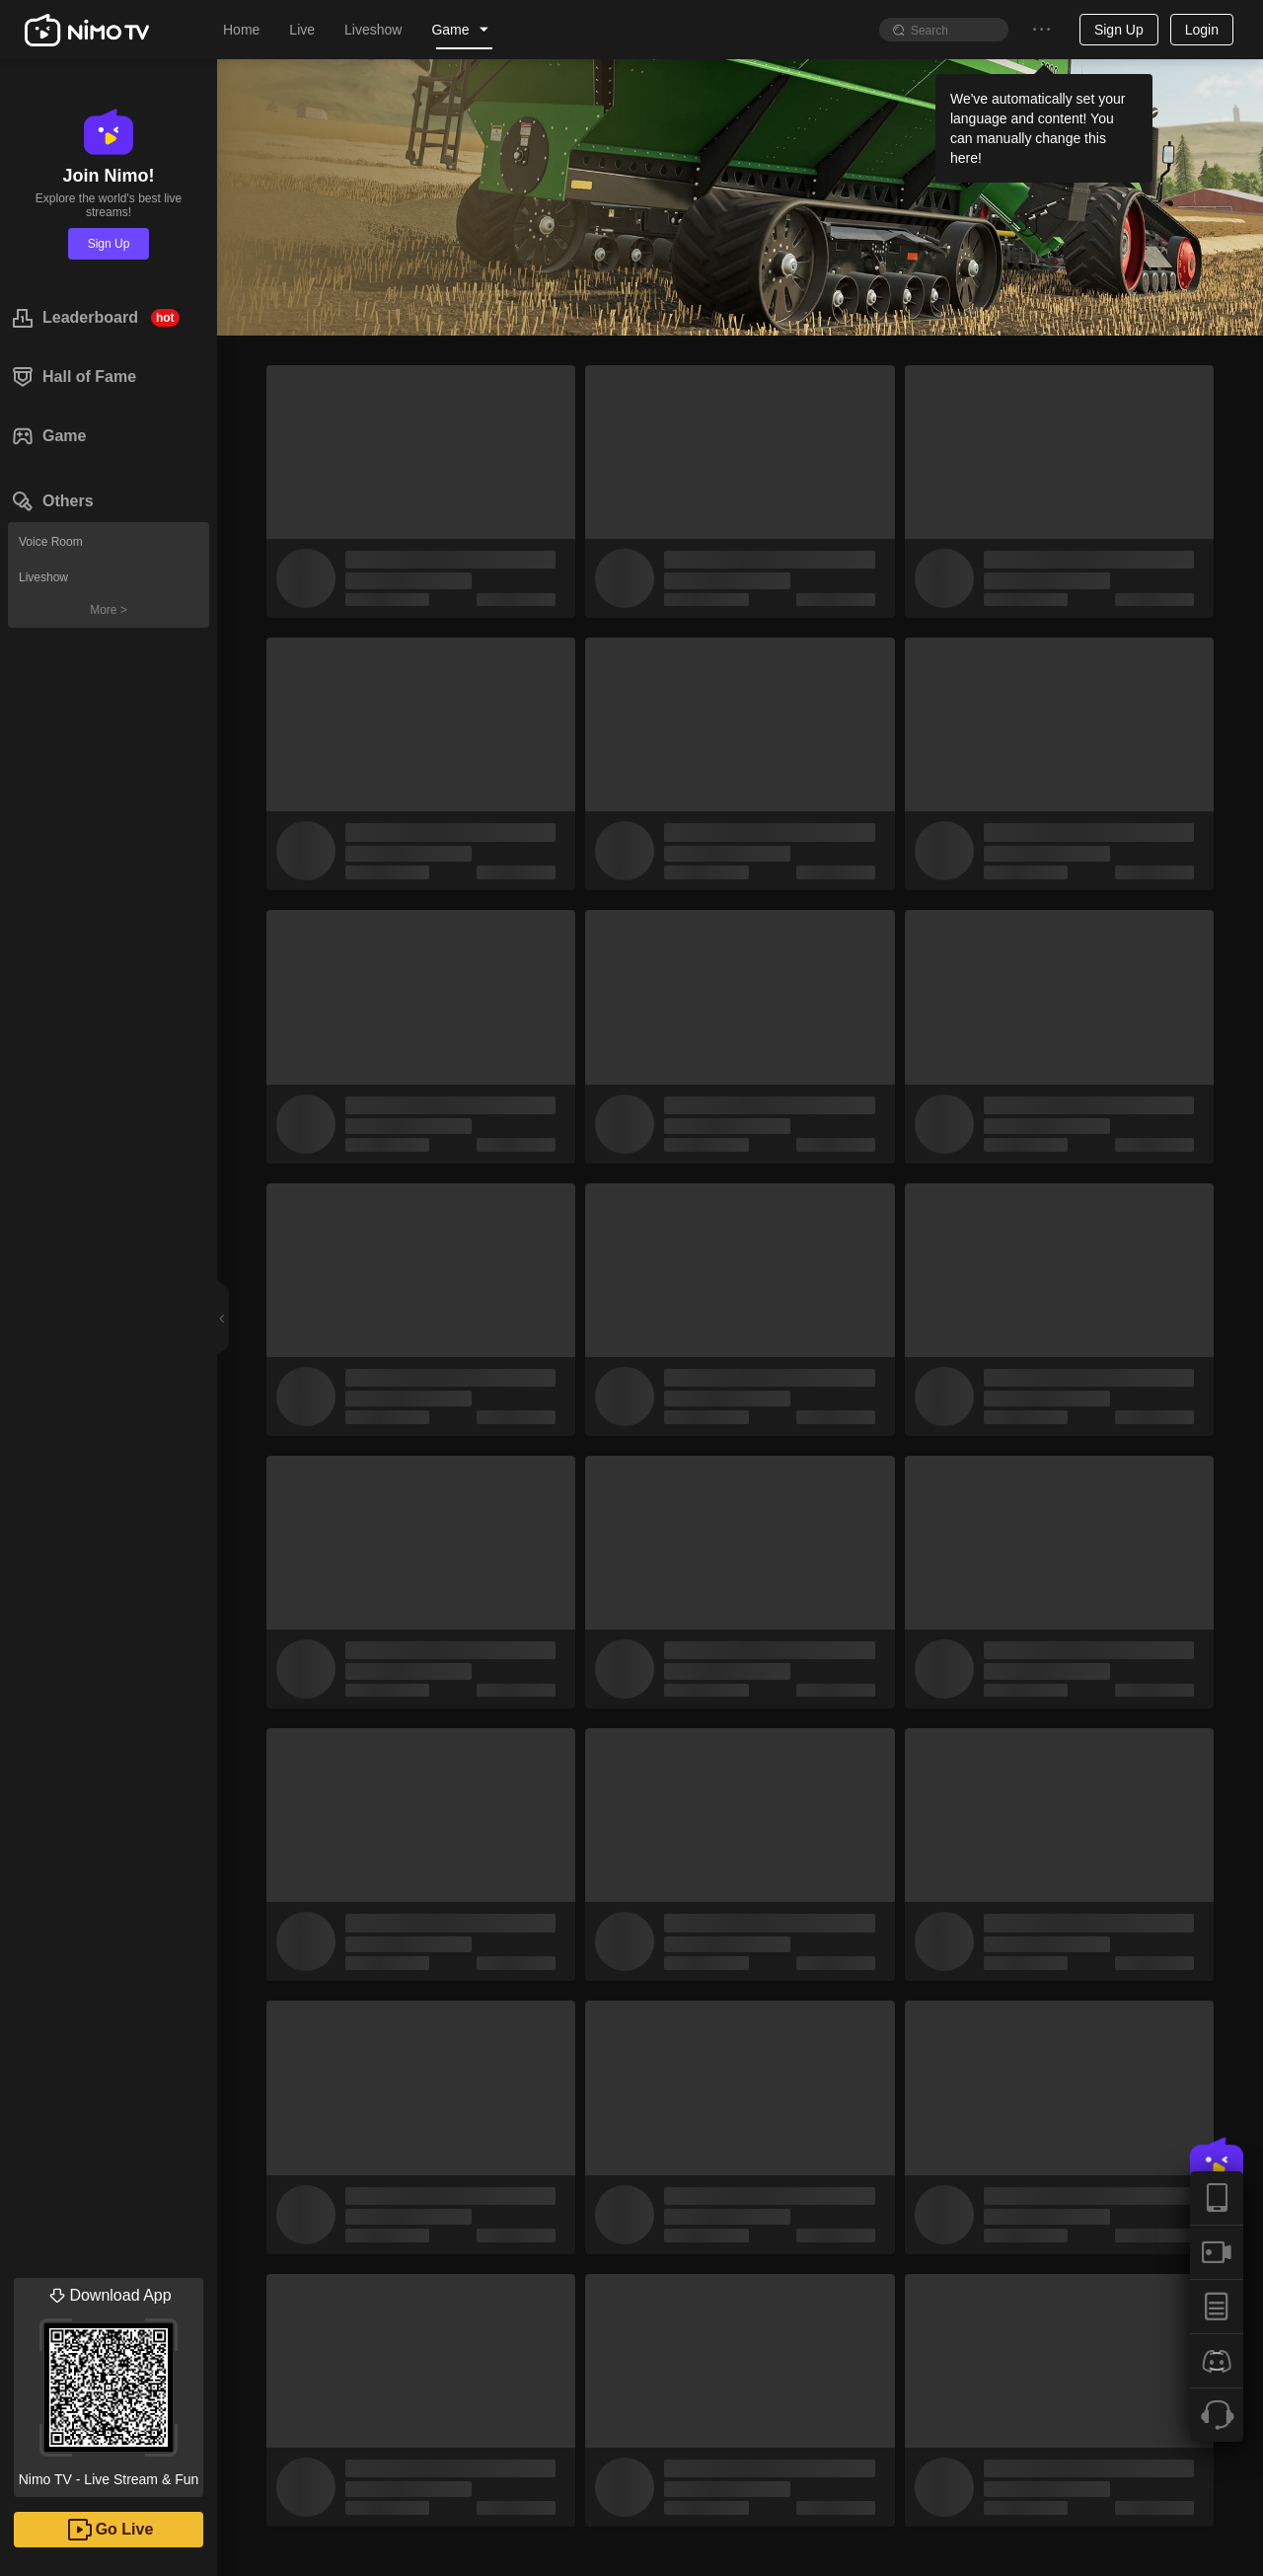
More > (108, 610)
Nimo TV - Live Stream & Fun (108, 2382)
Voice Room (51, 542)
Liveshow (43, 577)
